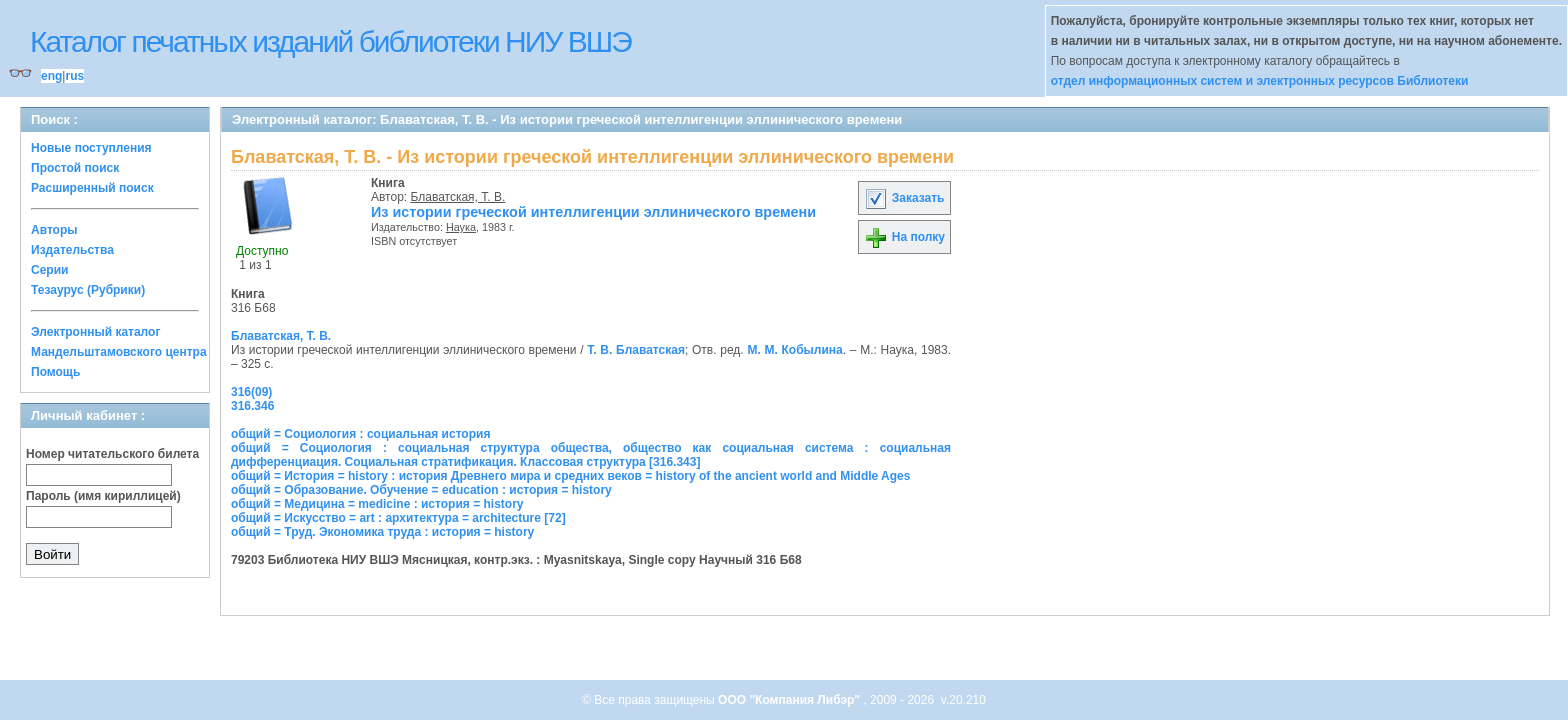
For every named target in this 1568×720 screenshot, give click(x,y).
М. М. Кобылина (794, 350)
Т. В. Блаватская (636, 350)
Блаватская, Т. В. (458, 197)
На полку (904, 237)
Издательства (72, 250)
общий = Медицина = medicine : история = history (377, 504)
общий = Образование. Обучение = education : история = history (421, 490)
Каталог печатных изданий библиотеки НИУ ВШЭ (330, 41)
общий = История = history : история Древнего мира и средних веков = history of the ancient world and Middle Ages (570, 476)
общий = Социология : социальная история (360, 434)
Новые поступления (91, 148)
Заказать (904, 198)
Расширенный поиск (92, 188)
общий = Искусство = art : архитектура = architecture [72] (398, 518)
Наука (461, 227)
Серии (49, 270)
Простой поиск (75, 168)
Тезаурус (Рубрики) (88, 290)
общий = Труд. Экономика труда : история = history (382, 532)
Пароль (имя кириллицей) (103, 496)
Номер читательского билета (112, 454)
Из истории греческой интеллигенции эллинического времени (593, 212)
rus (74, 76)
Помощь (55, 372)
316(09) (251, 392)
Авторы (54, 230)
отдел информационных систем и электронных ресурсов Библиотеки (1260, 81)
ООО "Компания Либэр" (790, 700)
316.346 (252, 406)
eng (51, 76)
